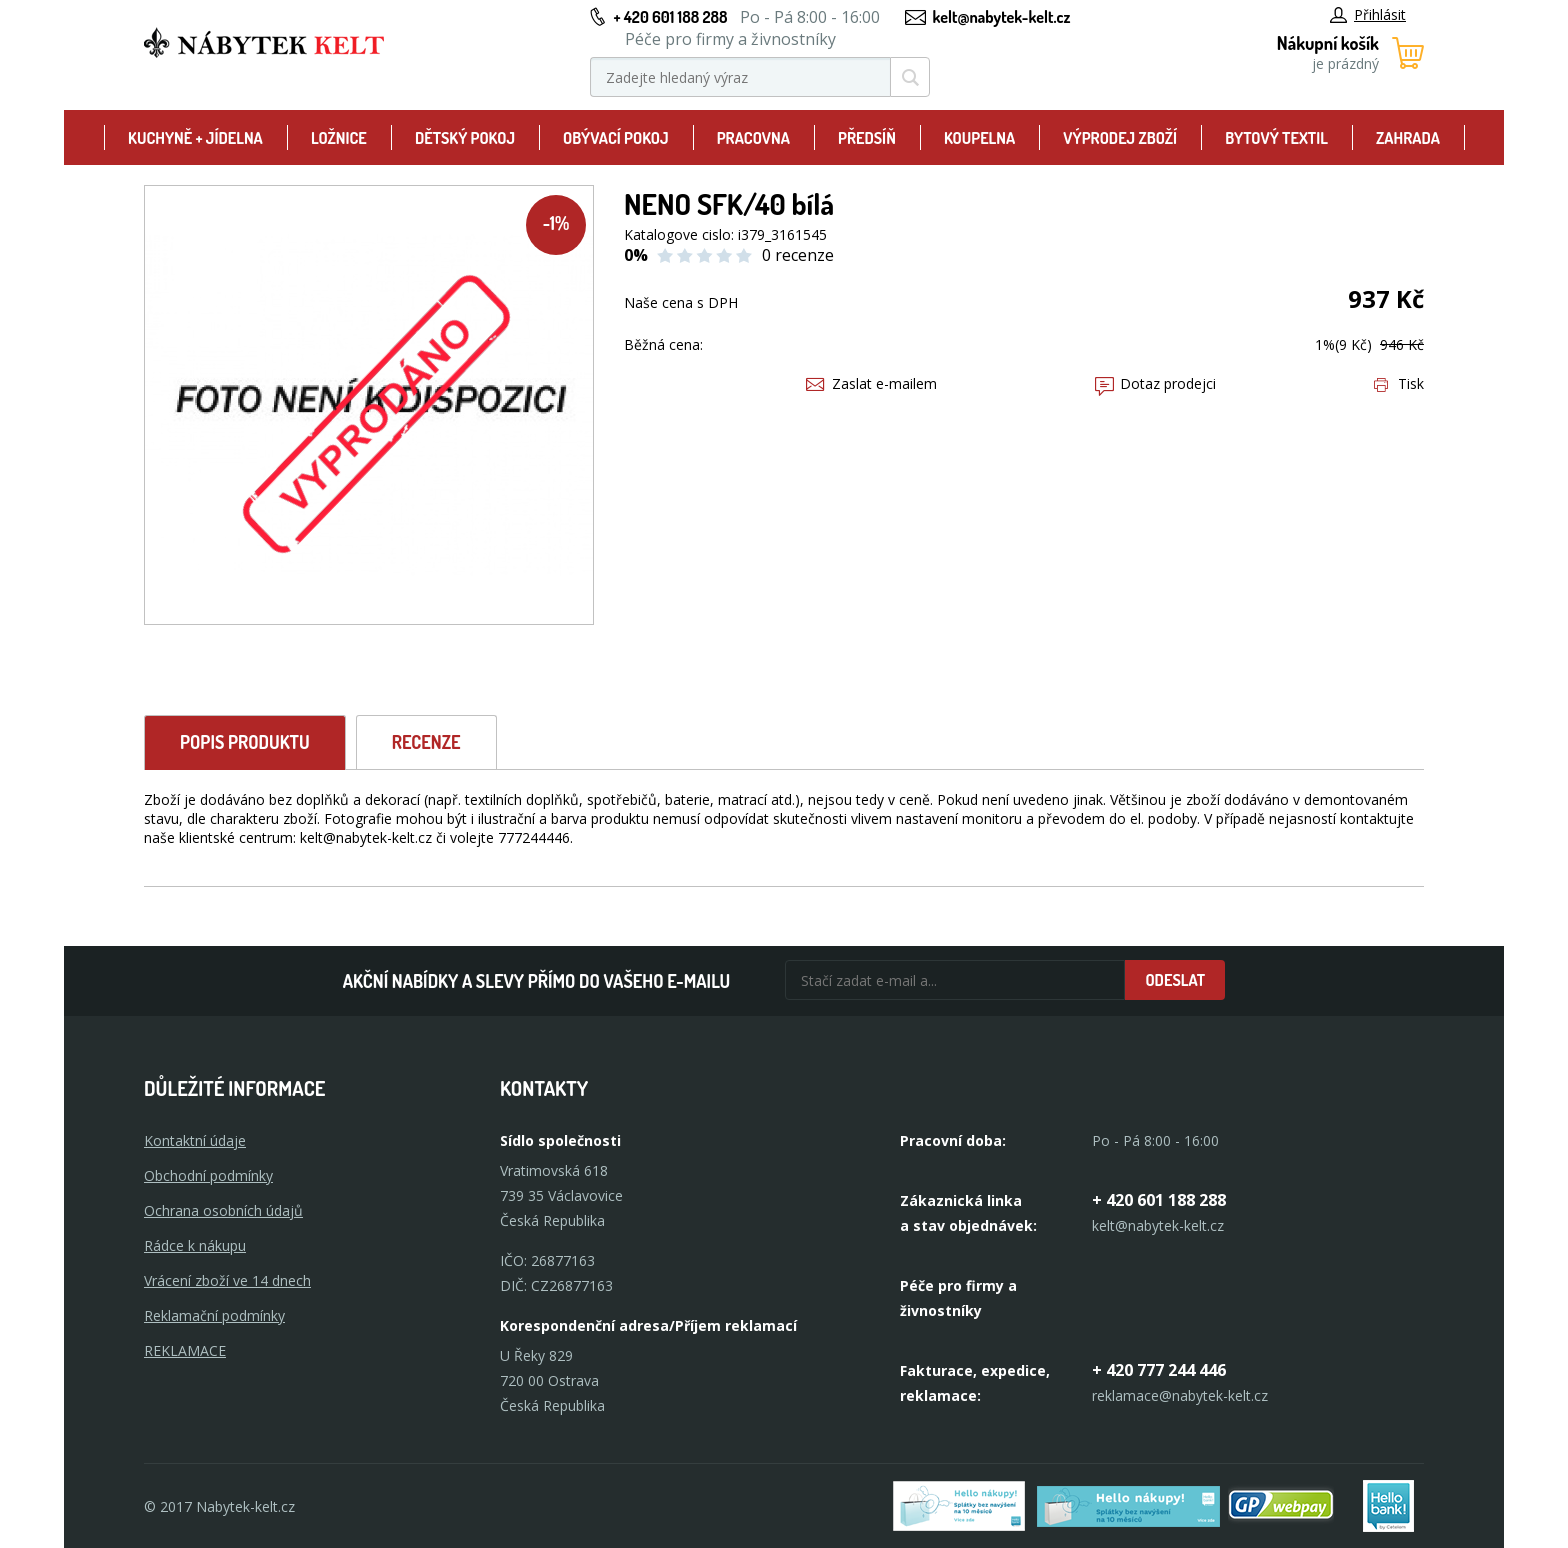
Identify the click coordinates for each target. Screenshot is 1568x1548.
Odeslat (1175, 980)
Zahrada (1408, 138)
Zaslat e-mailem (871, 383)
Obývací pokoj (616, 138)
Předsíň (867, 138)
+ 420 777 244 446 (1159, 1370)
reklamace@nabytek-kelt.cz (1180, 1395)
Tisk (1399, 383)
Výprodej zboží (1120, 138)
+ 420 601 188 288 (670, 17)
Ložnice (339, 138)
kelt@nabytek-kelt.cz (1002, 17)
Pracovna (753, 138)
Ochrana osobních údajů (223, 1210)
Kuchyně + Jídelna (195, 138)
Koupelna (979, 138)
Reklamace (185, 1350)
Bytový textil (1276, 138)
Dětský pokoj (465, 138)
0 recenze (798, 255)
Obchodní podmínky (208, 1175)
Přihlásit (1368, 14)
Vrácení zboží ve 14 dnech (227, 1280)
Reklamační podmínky (214, 1315)
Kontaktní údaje (195, 1140)
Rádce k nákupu (195, 1245)
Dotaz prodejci (1155, 383)
